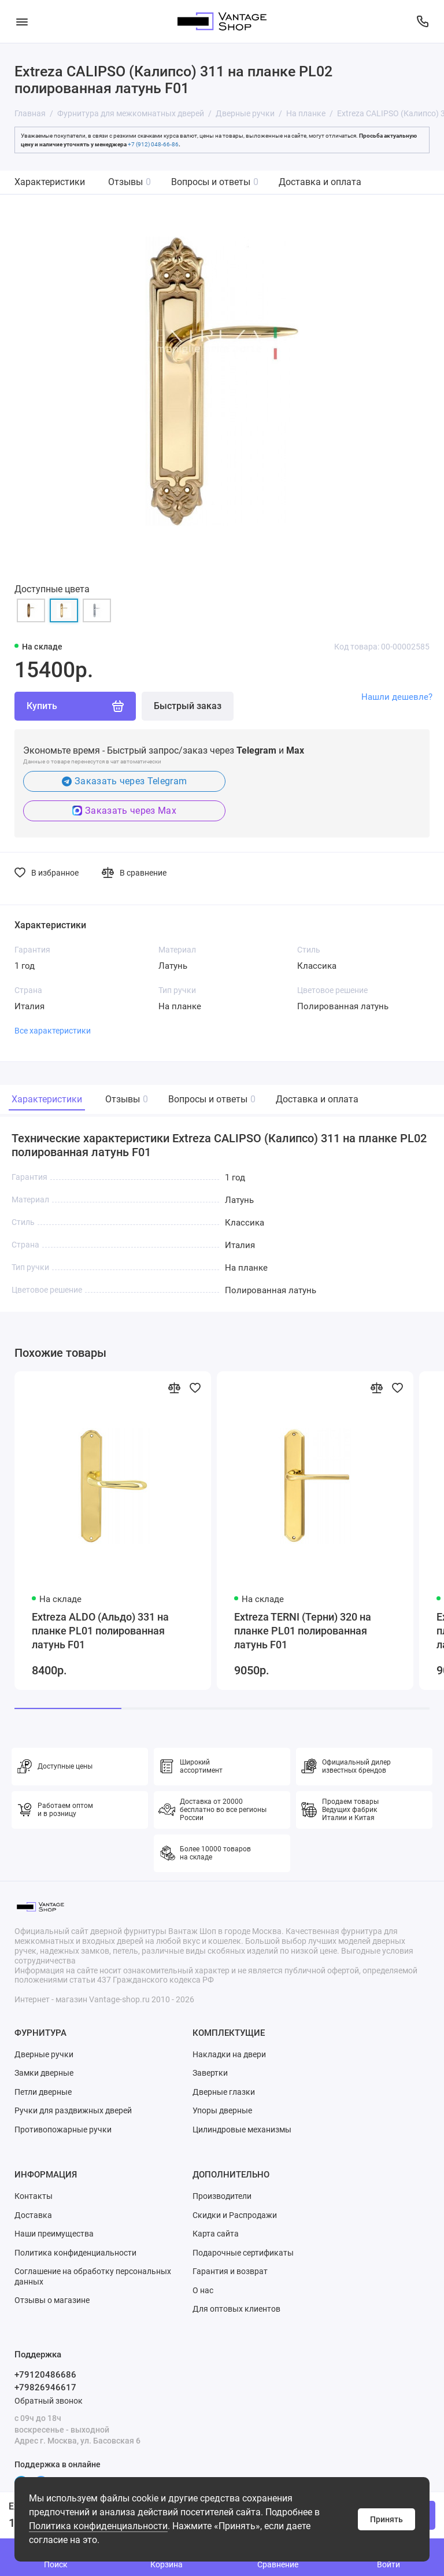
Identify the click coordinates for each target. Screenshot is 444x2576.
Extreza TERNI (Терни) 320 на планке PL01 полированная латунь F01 (302, 1631)
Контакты (33, 2196)
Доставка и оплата (320, 181)
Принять (386, 2519)
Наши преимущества (54, 2233)
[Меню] (21, 21)
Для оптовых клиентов (236, 2308)
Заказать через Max (124, 810)
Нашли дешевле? (396, 697)
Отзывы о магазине (52, 2300)
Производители (222, 2196)
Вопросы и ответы (214, 181)
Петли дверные (43, 2092)
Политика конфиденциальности (98, 2525)
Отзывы (129, 181)
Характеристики (49, 181)
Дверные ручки (43, 2054)
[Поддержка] (422, 21)
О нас (203, 2290)
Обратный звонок (48, 2400)
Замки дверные (43, 2072)
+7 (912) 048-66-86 (153, 144)
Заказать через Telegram (124, 781)
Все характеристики (52, 1030)
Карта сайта (216, 2233)
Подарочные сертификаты (243, 2252)
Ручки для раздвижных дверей (73, 2110)
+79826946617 (45, 2387)
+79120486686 (45, 2375)
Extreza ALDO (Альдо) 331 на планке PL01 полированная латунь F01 (100, 1631)
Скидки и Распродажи (235, 2215)
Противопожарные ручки (63, 2129)
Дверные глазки (224, 2092)
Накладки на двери (229, 2054)
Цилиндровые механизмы (242, 2129)
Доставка (33, 2215)
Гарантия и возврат (230, 2271)
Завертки (210, 2072)
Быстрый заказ (187, 705)
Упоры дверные (222, 2110)
